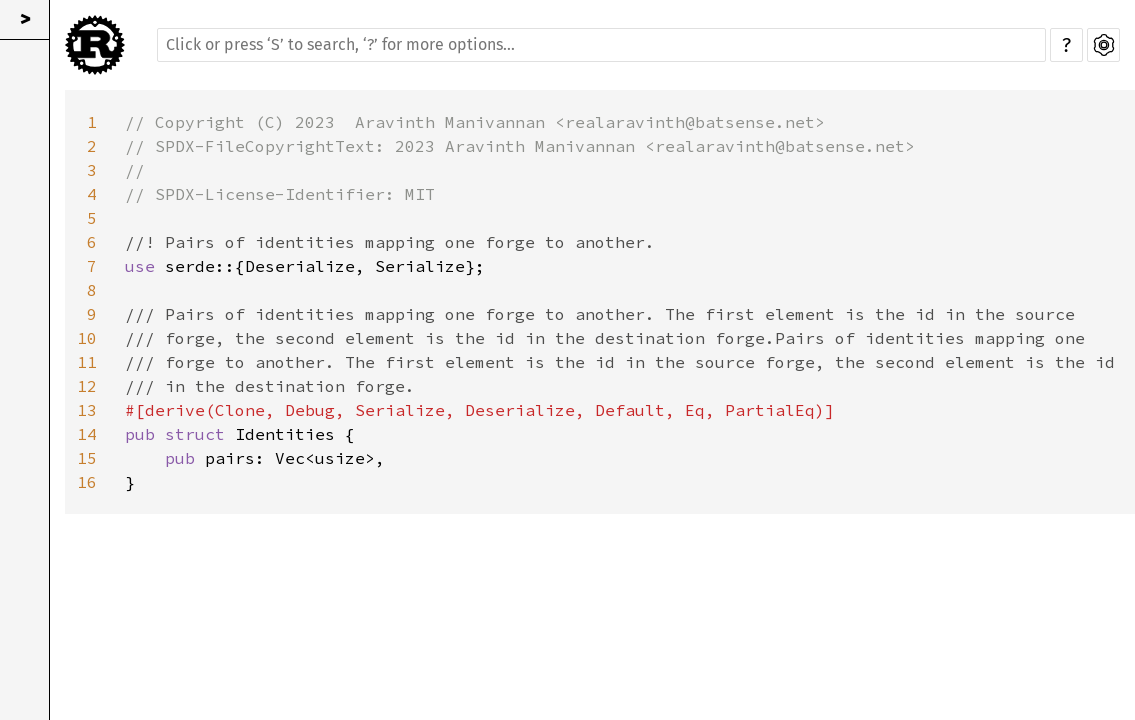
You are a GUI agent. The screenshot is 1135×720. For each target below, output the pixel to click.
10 (87, 338)
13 (87, 410)
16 (87, 482)
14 (87, 434)
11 (87, 362)
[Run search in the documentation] (601, 45)
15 (87, 458)
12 (87, 386)
